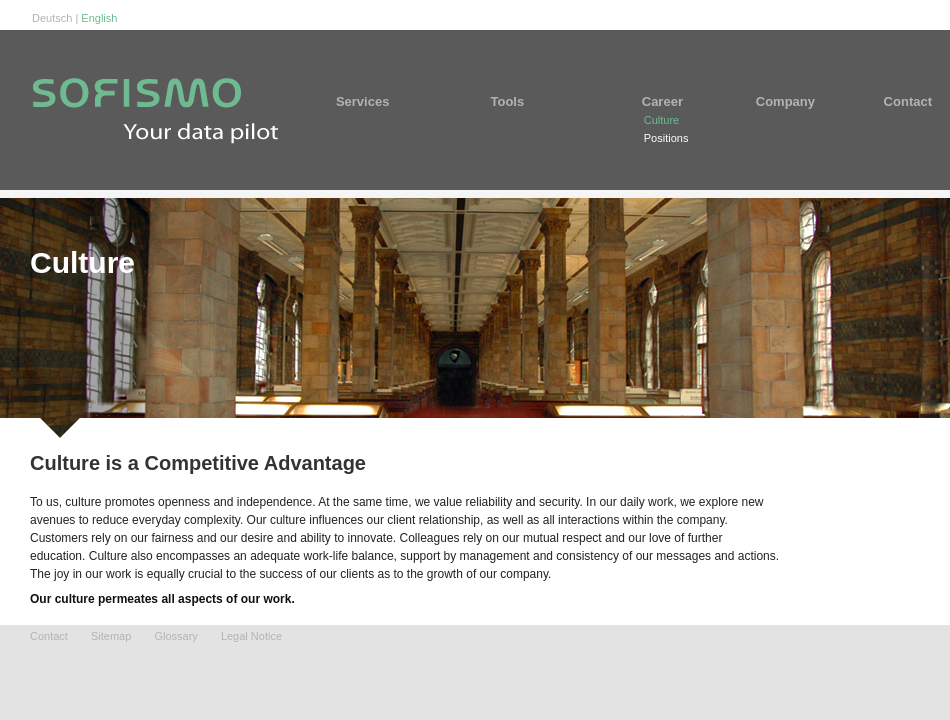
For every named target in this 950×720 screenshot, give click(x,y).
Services (391, 101)
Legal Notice (251, 636)
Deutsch (52, 18)
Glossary (175, 636)
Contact (895, 101)
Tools (535, 101)
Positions (666, 138)
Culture (661, 120)
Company (785, 101)
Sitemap (111, 636)
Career (670, 101)
